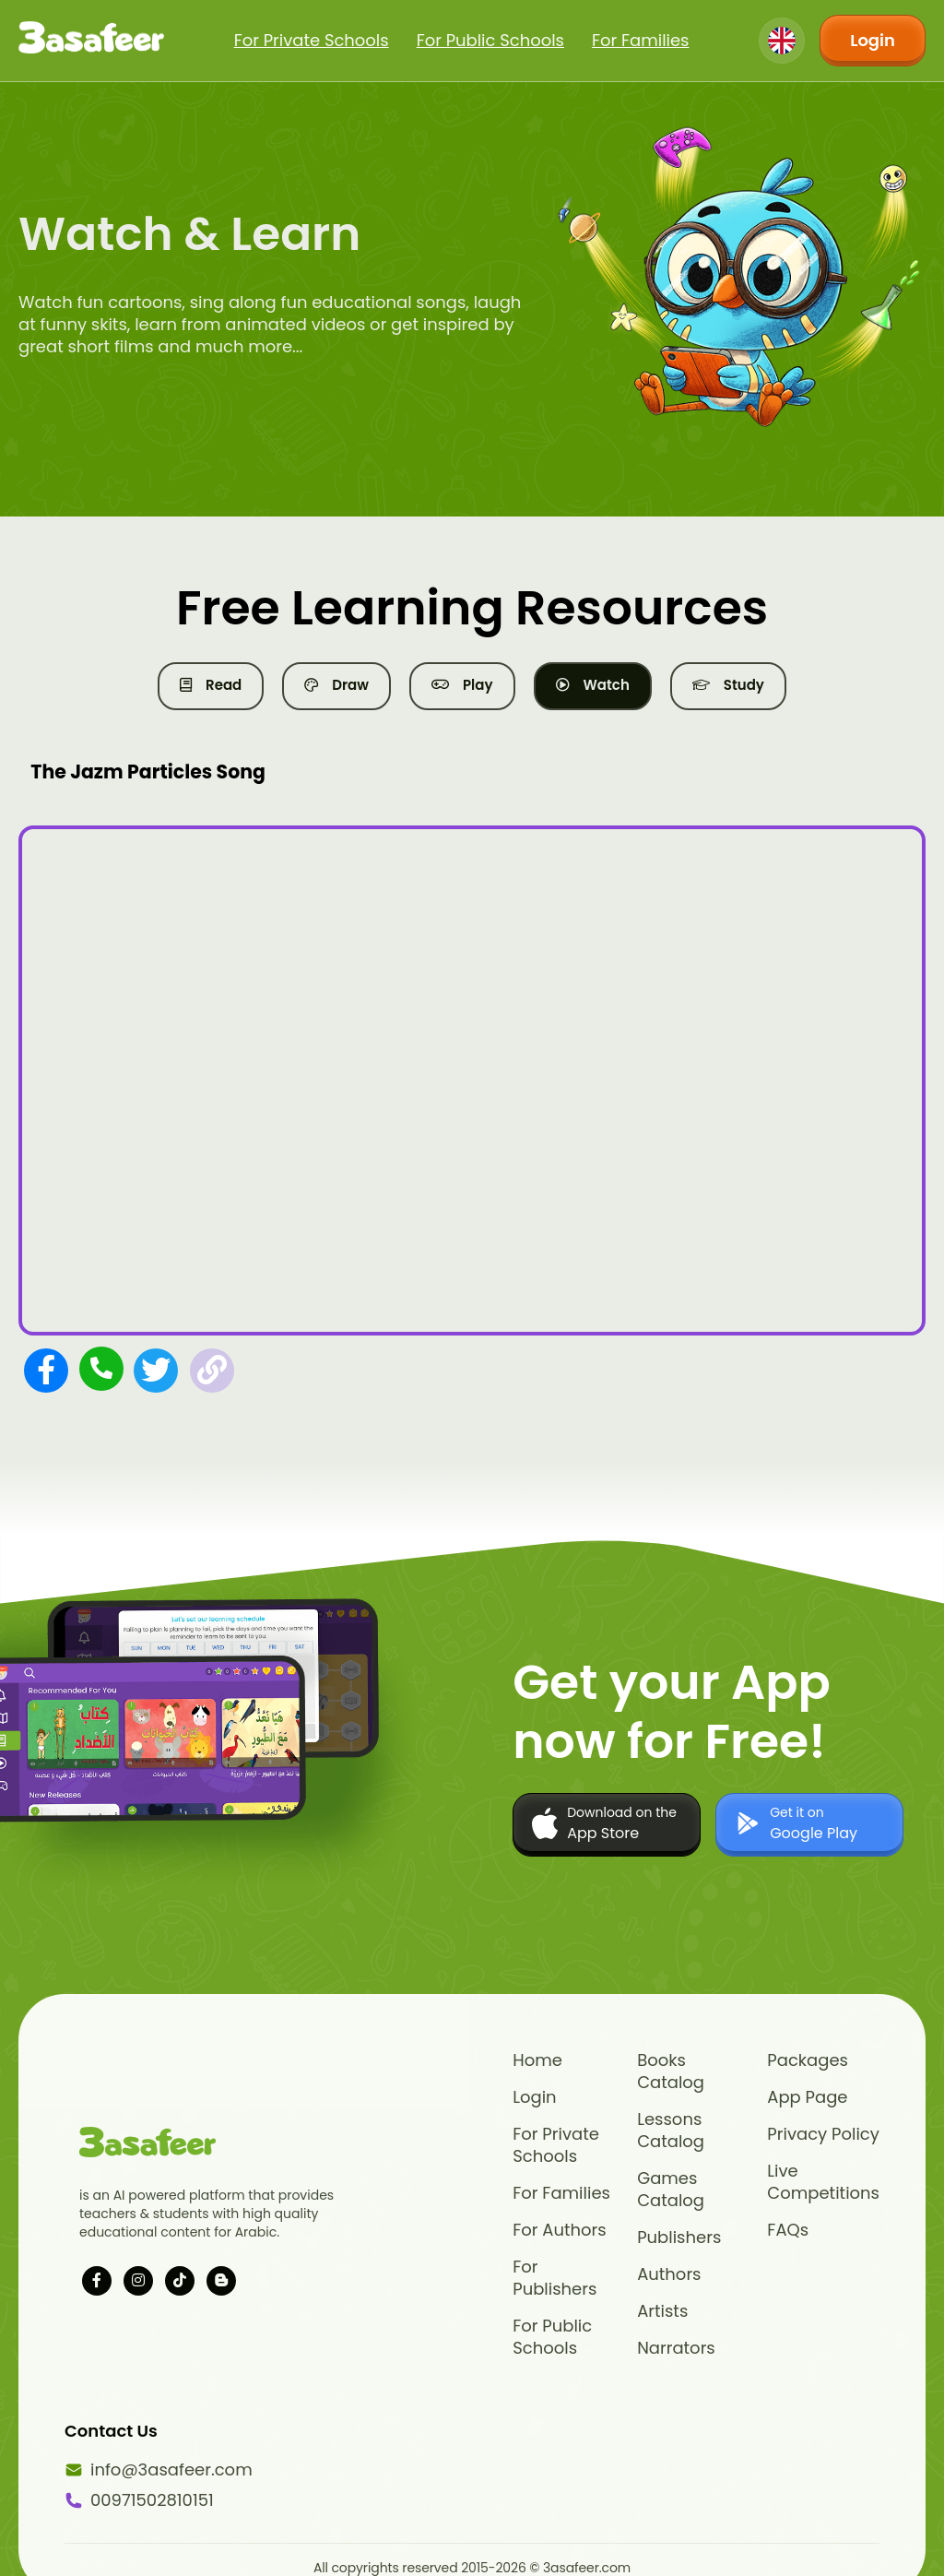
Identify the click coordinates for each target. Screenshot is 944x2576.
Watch (593, 684)
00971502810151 (138, 2500)
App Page (807, 2097)
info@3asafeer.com (138, 2470)
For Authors (559, 2230)
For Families (641, 40)
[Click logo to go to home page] (91, 41)
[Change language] (782, 41)
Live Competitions (823, 2182)
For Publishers (554, 2278)
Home (537, 2060)
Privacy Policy (823, 2134)
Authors (669, 2274)
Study (728, 684)
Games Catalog (670, 2189)
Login (872, 40)
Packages (807, 2060)
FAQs (787, 2230)
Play (462, 684)
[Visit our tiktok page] (179, 2281)
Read (211, 684)
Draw (336, 684)
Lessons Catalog (670, 2130)
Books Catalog (670, 2071)
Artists (662, 2311)
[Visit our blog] (221, 2281)
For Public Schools (490, 40)
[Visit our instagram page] (138, 2281)
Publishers (679, 2237)
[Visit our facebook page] (96, 2281)
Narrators (676, 2348)
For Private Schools (311, 40)
